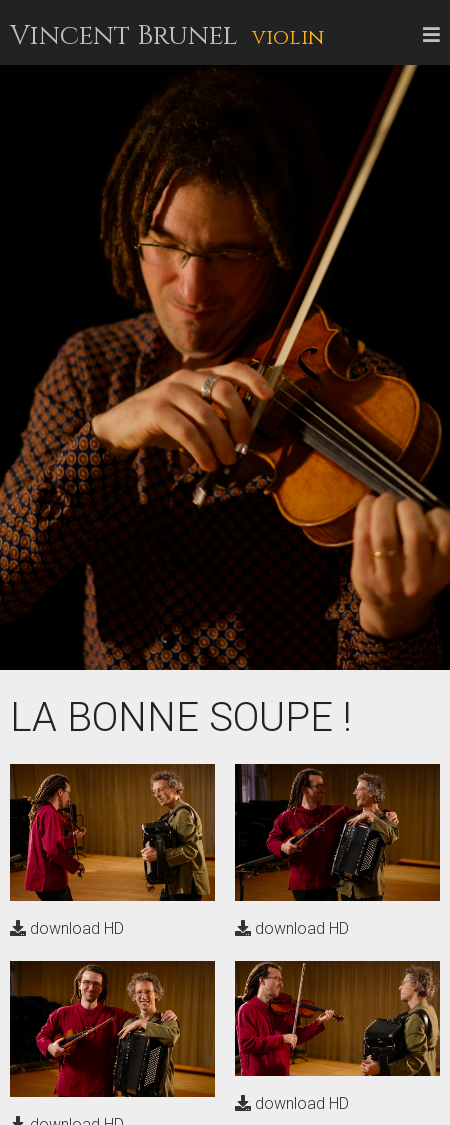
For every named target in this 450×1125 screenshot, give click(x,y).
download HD (67, 928)
